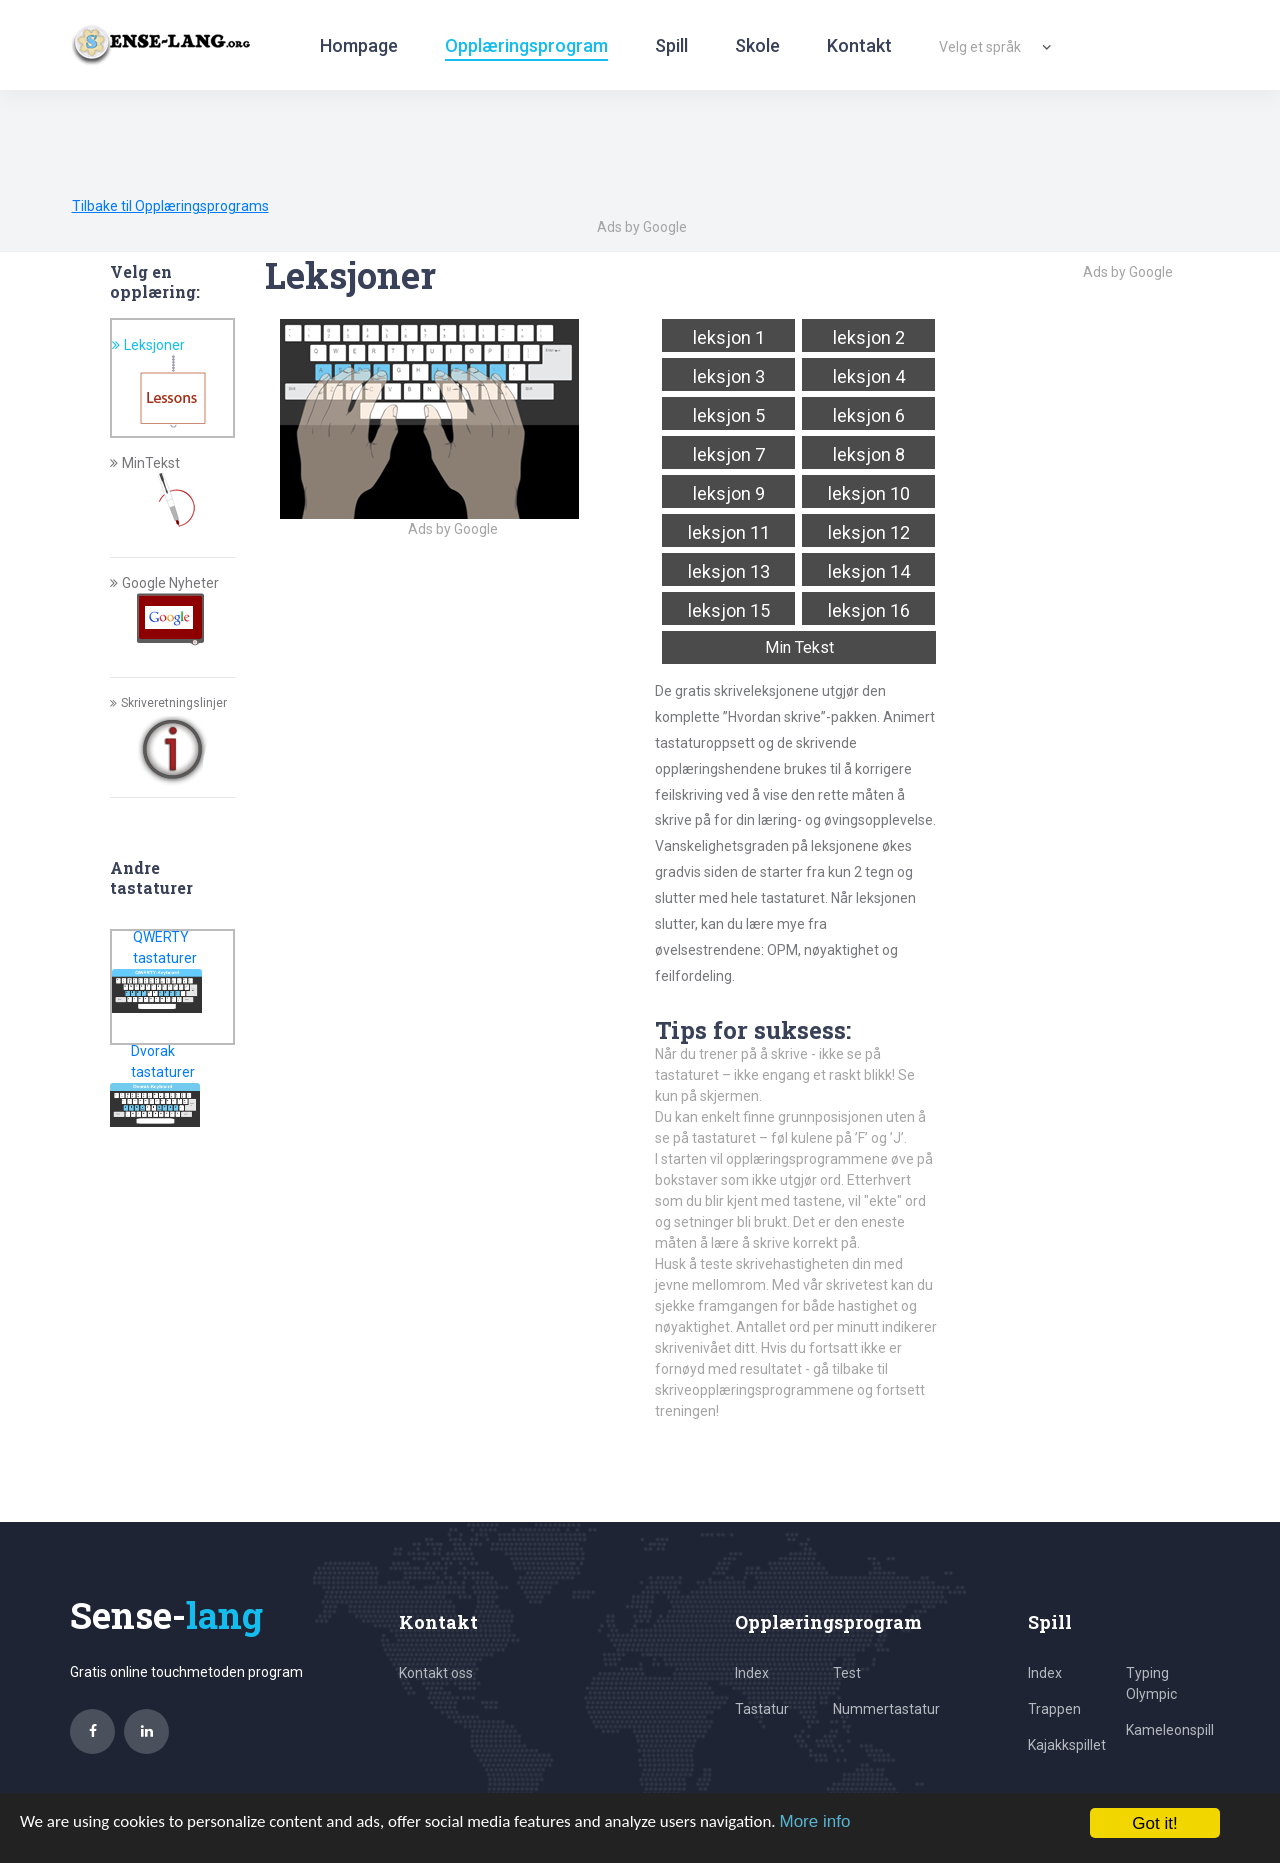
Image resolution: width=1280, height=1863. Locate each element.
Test (847, 1673)
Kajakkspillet (1067, 1745)
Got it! (1154, 1823)
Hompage (359, 45)
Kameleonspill (1170, 1730)
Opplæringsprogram (526, 45)
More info (814, 1821)
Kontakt (859, 45)
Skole (757, 45)
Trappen (1054, 1709)
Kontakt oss (436, 1673)
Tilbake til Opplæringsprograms (170, 206)
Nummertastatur (886, 1709)
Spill (671, 45)
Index (752, 1673)
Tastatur (762, 1709)
